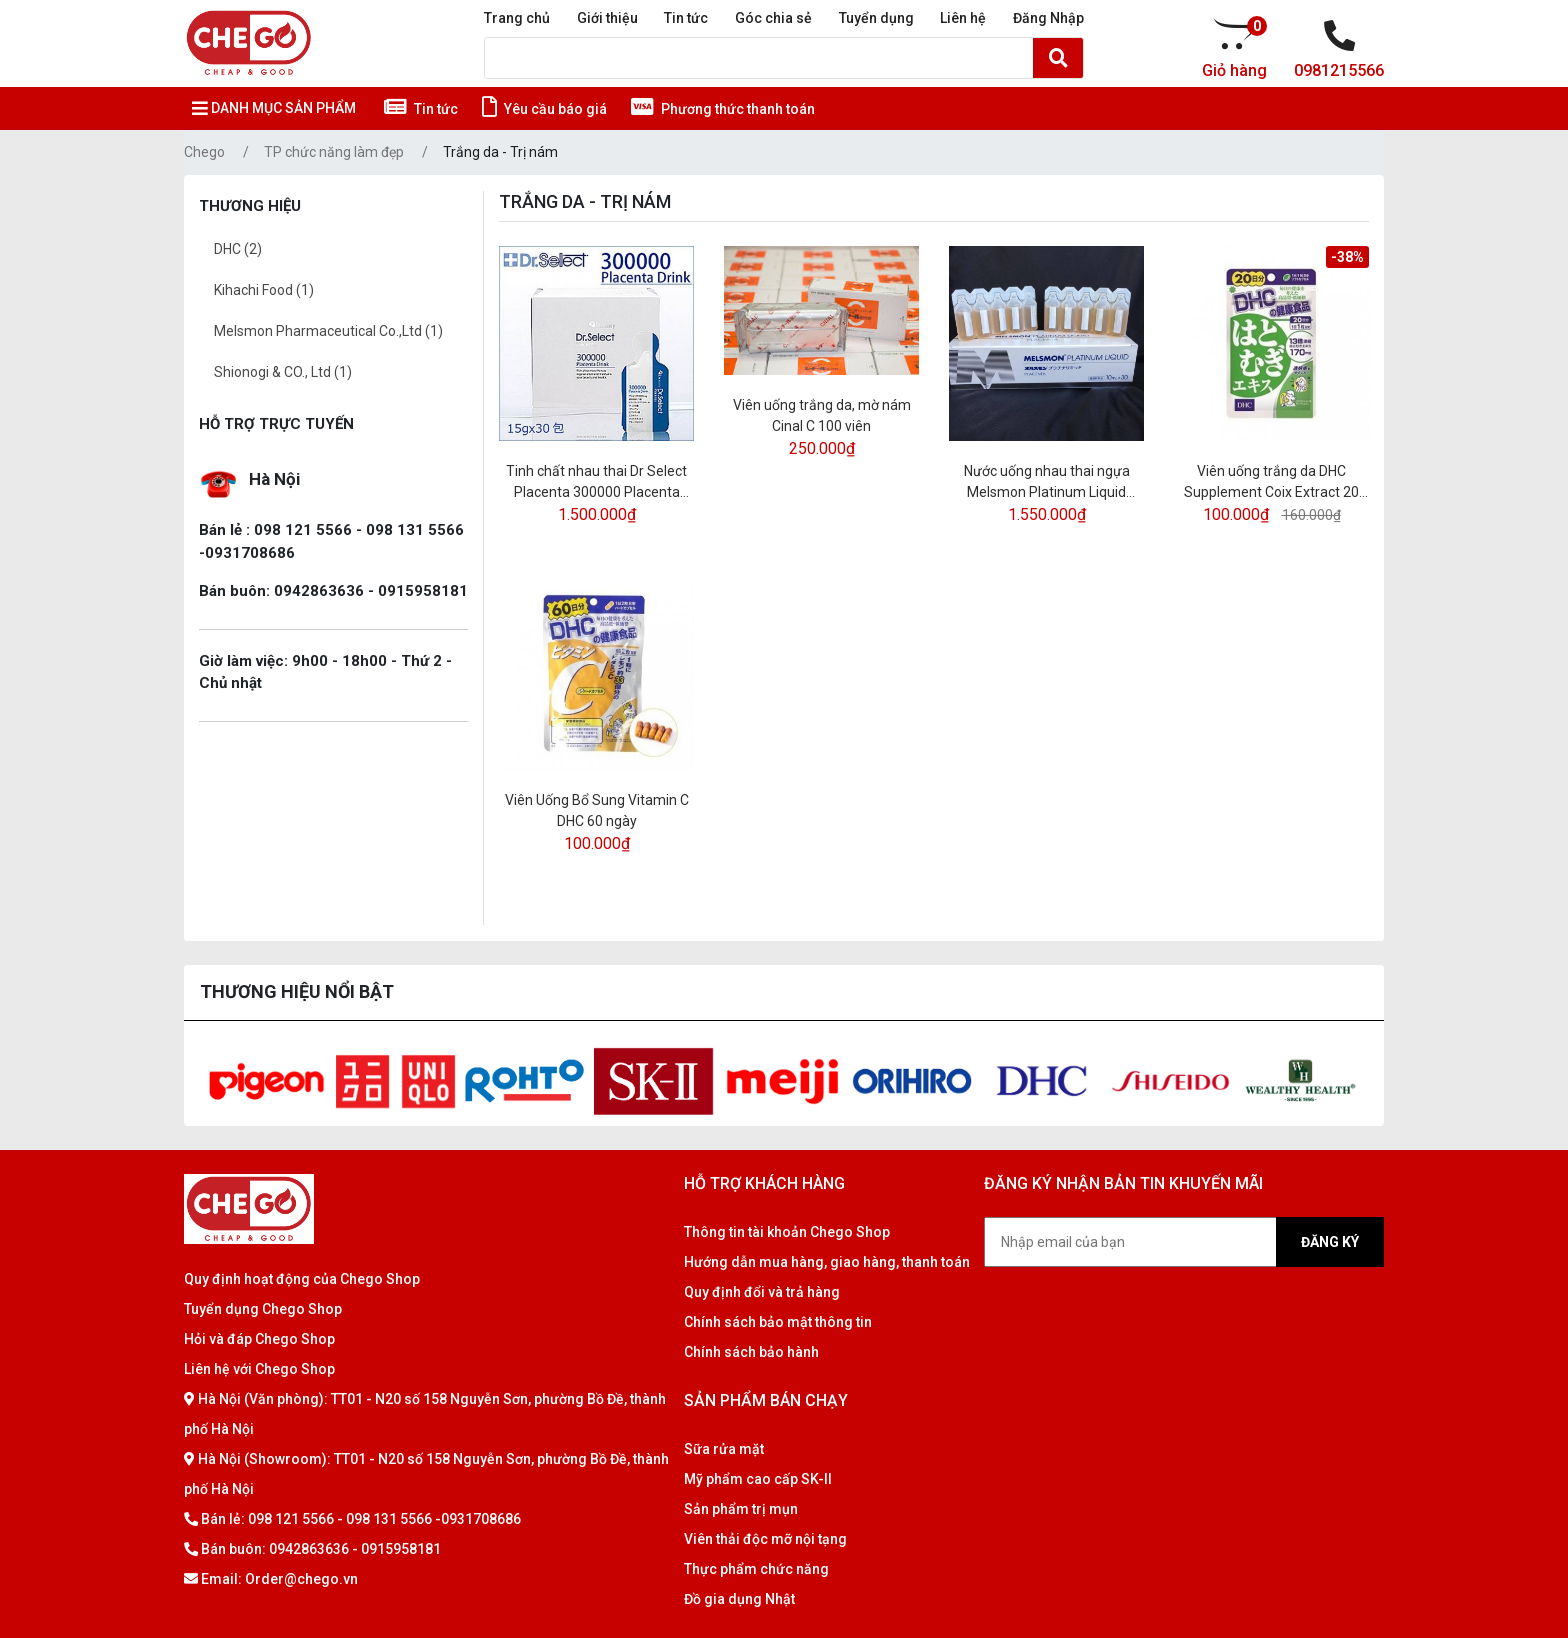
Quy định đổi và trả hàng (762, 1292)
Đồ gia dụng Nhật (739, 1599)
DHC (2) (238, 249)
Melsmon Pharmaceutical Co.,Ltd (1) (328, 331)
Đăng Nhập (1048, 18)
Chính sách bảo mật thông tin (778, 1322)
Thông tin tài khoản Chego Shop (787, 1232)
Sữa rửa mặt (724, 1449)
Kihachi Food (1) (264, 290)
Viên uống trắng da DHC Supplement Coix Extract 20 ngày (1271, 483)
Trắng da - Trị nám (500, 152)
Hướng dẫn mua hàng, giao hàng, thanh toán (827, 1262)
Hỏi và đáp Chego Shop (259, 1339)
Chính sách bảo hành (751, 1352)
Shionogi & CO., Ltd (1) (283, 372)
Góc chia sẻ (773, 18)
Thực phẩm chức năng (756, 1569)
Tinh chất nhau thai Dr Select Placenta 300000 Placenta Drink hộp (596, 483)
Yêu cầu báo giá (544, 109)
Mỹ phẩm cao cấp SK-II (758, 1479)
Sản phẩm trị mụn (741, 1509)
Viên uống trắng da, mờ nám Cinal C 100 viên (822, 415)
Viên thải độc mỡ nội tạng (765, 1539)
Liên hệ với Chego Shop (259, 1369)
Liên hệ (963, 18)
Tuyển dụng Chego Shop (263, 1309)
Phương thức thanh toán (723, 109)
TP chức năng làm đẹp (334, 152)
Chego (204, 152)
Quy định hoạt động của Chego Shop (302, 1279)
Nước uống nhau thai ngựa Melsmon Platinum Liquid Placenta (1047, 483)
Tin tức (686, 18)
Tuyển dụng (876, 18)
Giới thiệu (607, 18)
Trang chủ (517, 18)
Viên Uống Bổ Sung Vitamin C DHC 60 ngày (597, 810)
